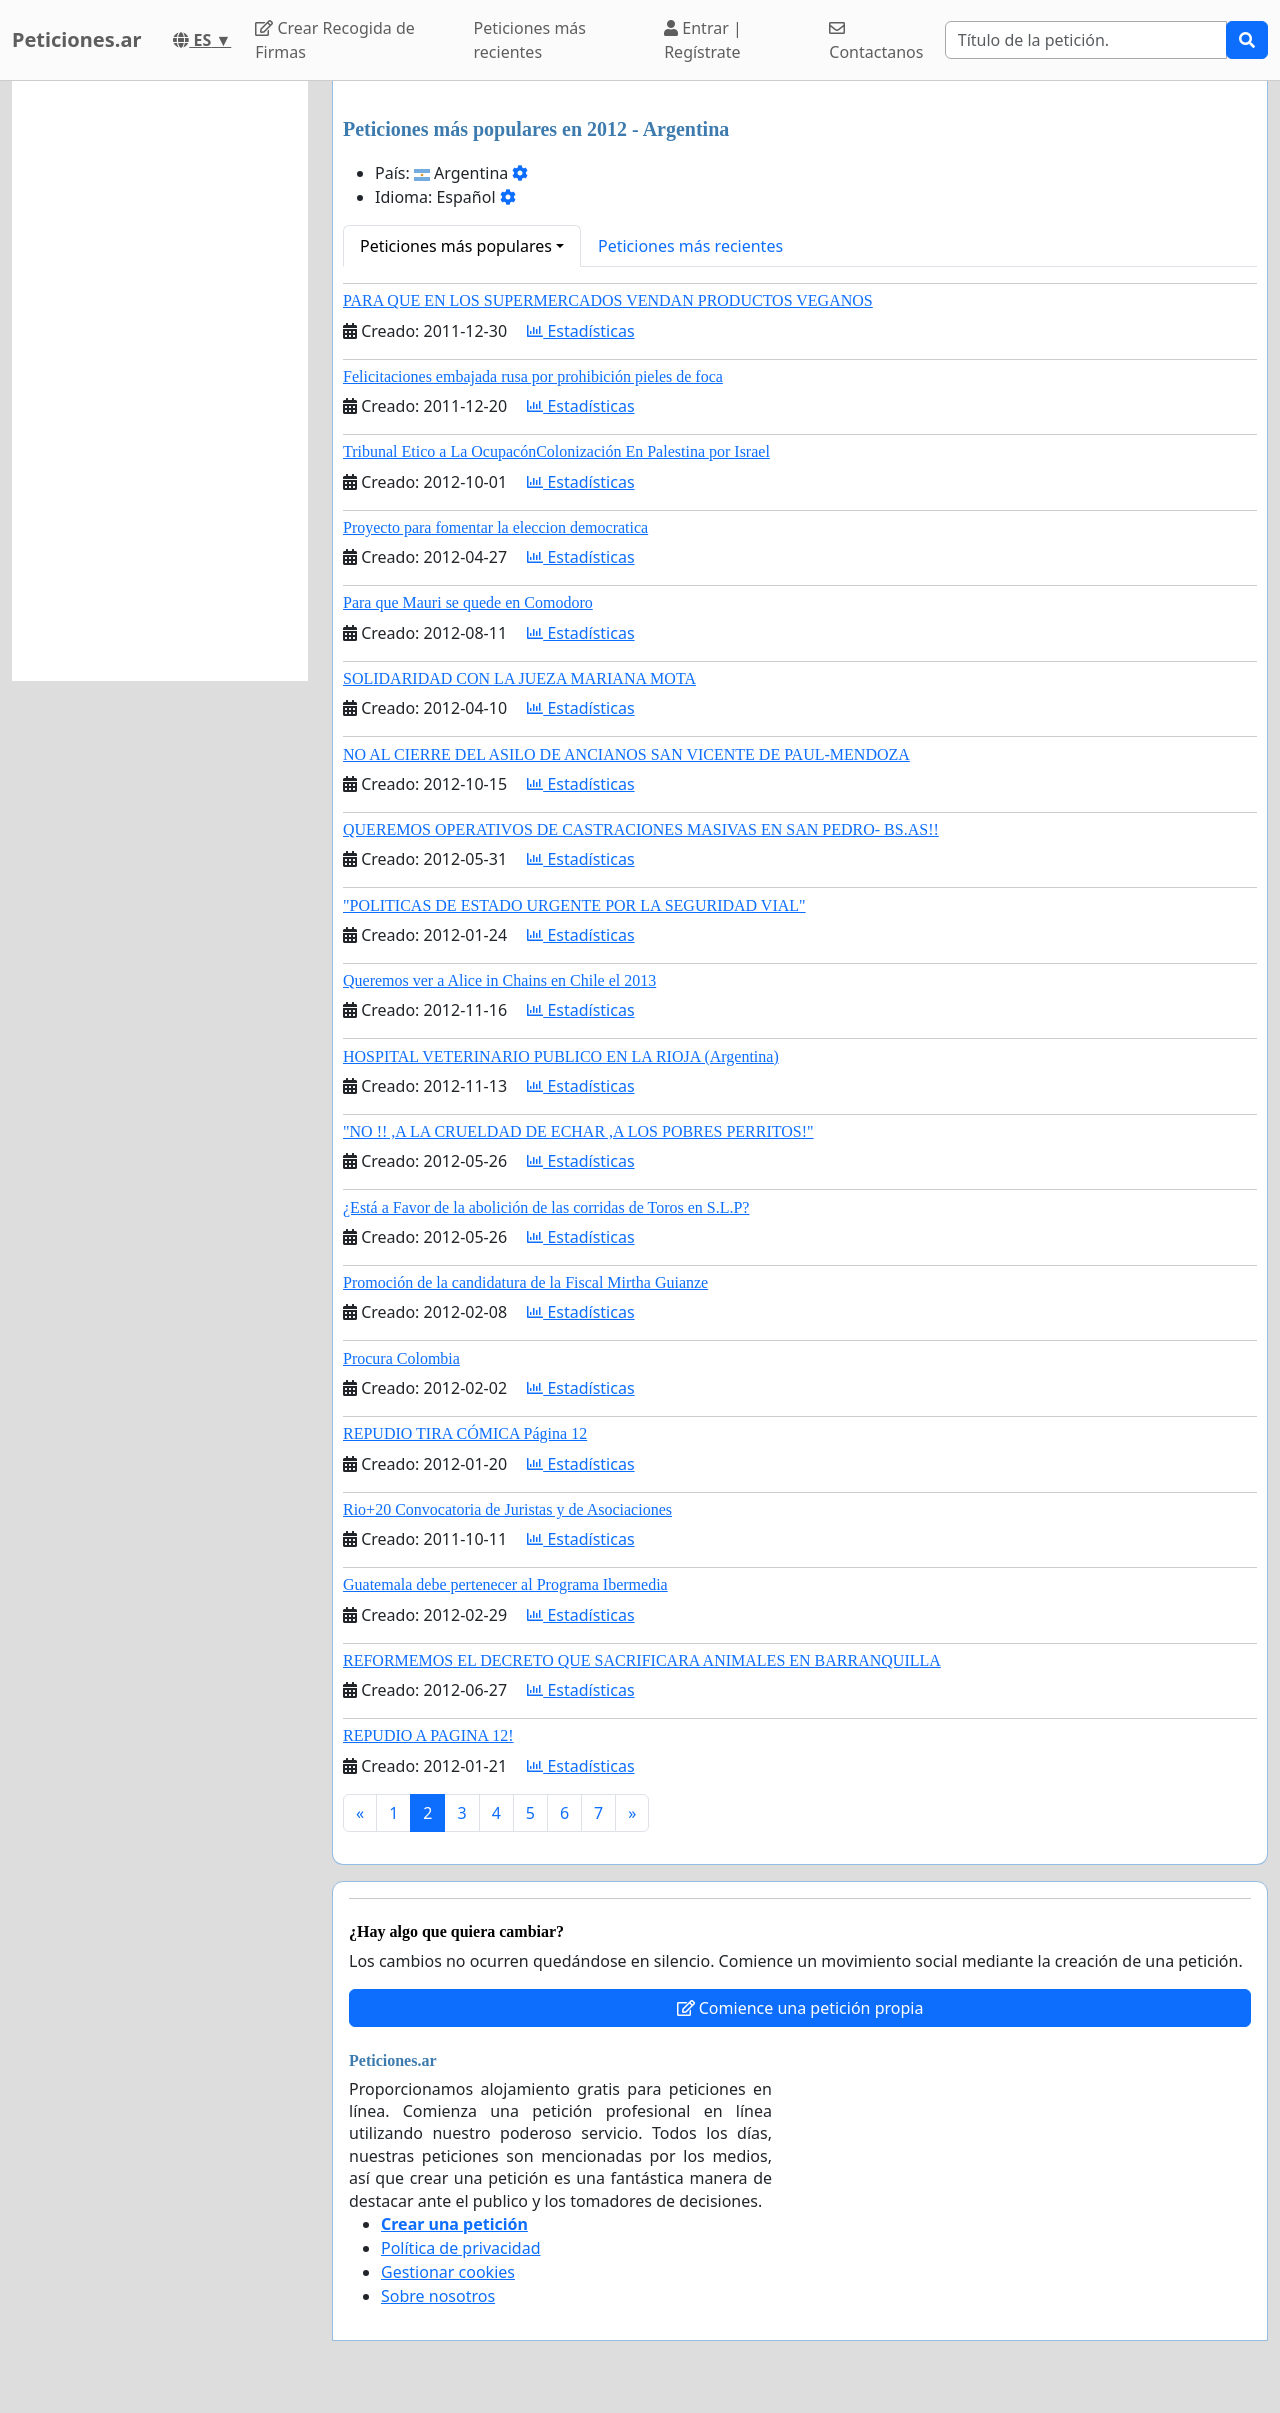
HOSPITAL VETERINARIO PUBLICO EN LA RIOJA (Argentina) (561, 1056)
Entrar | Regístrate (703, 40)
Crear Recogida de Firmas (334, 40)
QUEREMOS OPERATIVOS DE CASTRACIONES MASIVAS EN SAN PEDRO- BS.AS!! (641, 829)
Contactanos (876, 41)
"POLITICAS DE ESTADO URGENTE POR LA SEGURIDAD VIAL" (574, 905)
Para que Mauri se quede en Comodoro (468, 602)
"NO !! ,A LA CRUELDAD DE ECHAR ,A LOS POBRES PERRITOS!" (578, 1131)
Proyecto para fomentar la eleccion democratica (495, 527)
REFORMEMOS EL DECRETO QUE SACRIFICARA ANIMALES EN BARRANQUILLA (642, 1660)
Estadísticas (580, 331)
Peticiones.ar (76, 39)
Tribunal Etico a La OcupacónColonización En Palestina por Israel (556, 451)
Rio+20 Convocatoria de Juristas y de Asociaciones (507, 1509)
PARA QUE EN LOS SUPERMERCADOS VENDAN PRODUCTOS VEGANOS (608, 300)
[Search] (1086, 40)
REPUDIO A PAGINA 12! (428, 1735)
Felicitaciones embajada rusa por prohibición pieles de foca (533, 376)
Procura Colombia (401, 1358)
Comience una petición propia (800, 2008)
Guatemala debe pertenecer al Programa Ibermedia (505, 1584)
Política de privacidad (461, 2248)
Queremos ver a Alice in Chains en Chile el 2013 (499, 980)
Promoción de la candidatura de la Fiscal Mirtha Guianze (525, 1282)
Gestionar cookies (448, 2272)
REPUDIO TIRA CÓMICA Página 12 (465, 1433)
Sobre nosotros (438, 2296)
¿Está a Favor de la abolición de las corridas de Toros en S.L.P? (546, 1207)
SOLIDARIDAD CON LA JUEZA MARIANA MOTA (519, 678)
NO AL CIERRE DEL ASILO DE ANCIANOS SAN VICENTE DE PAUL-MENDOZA (626, 754)
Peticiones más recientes (530, 40)
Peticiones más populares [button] (456, 246)
